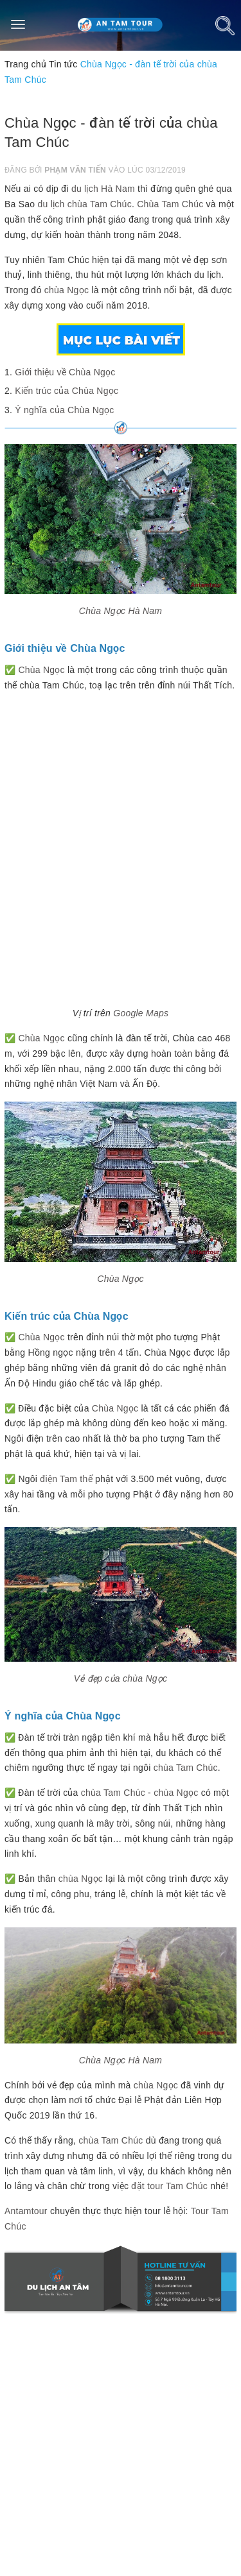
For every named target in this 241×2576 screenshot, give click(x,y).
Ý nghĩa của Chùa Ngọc (64, 410)
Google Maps (140, 1013)
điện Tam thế (66, 1479)
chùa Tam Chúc (186, 1767)
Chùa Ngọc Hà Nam (120, 611)
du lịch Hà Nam (103, 188)
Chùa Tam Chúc (170, 204)
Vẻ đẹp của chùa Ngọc (121, 1678)
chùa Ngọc (66, 290)
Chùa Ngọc (41, 670)
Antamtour (26, 2211)
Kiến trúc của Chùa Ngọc (66, 391)
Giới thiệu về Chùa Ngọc (65, 372)
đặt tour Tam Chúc (169, 2186)
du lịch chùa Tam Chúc (85, 204)
